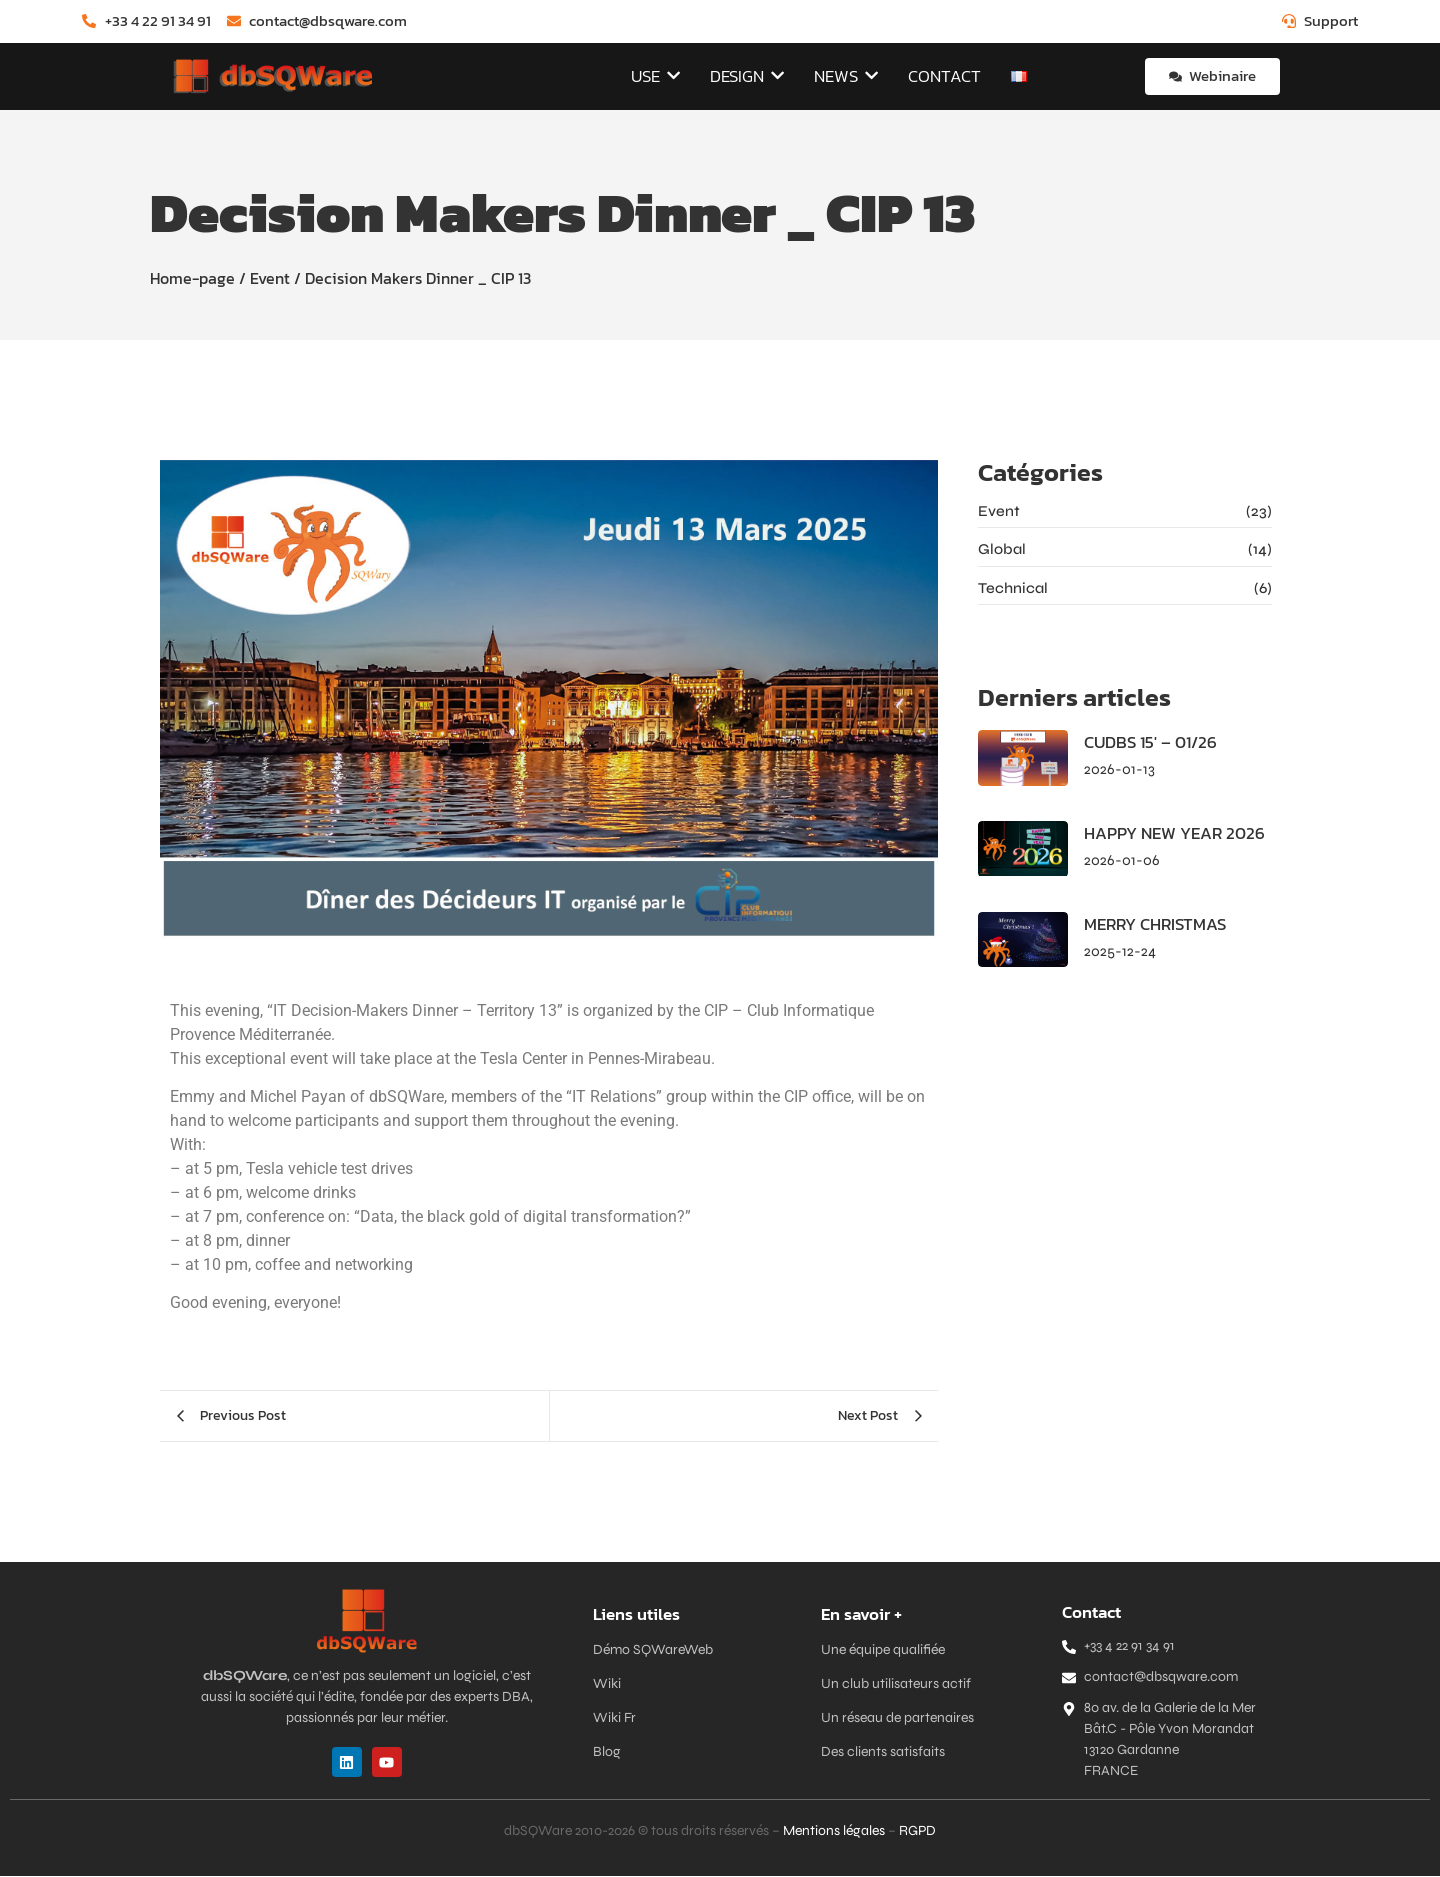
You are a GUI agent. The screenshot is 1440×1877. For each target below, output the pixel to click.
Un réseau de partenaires (897, 1718)
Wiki (607, 1684)
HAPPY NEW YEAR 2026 (1169, 834)
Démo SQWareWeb (653, 1650)
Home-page (192, 279)
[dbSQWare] (272, 76)
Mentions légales (834, 1831)
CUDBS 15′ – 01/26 (1147, 744)
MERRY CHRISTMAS (1152, 925)
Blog (607, 1752)
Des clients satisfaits (883, 1752)
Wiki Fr (614, 1718)
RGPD (917, 1831)
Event (270, 279)
